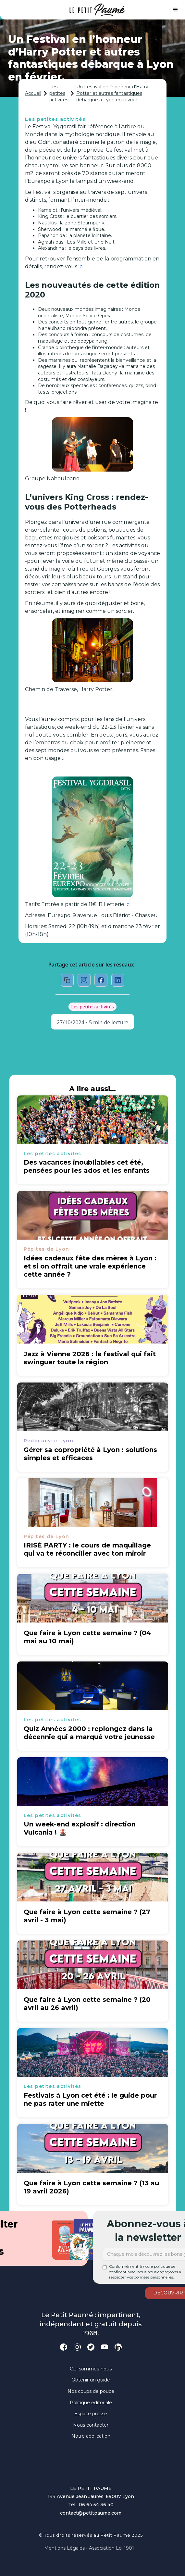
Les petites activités (58, 93)
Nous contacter (90, 2425)
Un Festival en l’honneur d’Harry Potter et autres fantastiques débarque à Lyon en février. (112, 93)
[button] (175, 9)
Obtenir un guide (90, 2380)
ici (81, 266)
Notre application (90, 2436)
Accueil (33, 93)
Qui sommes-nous (91, 2369)
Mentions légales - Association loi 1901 (89, 2548)
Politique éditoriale (91, 2403)
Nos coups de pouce (91, 2391)
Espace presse (90, 2414)
